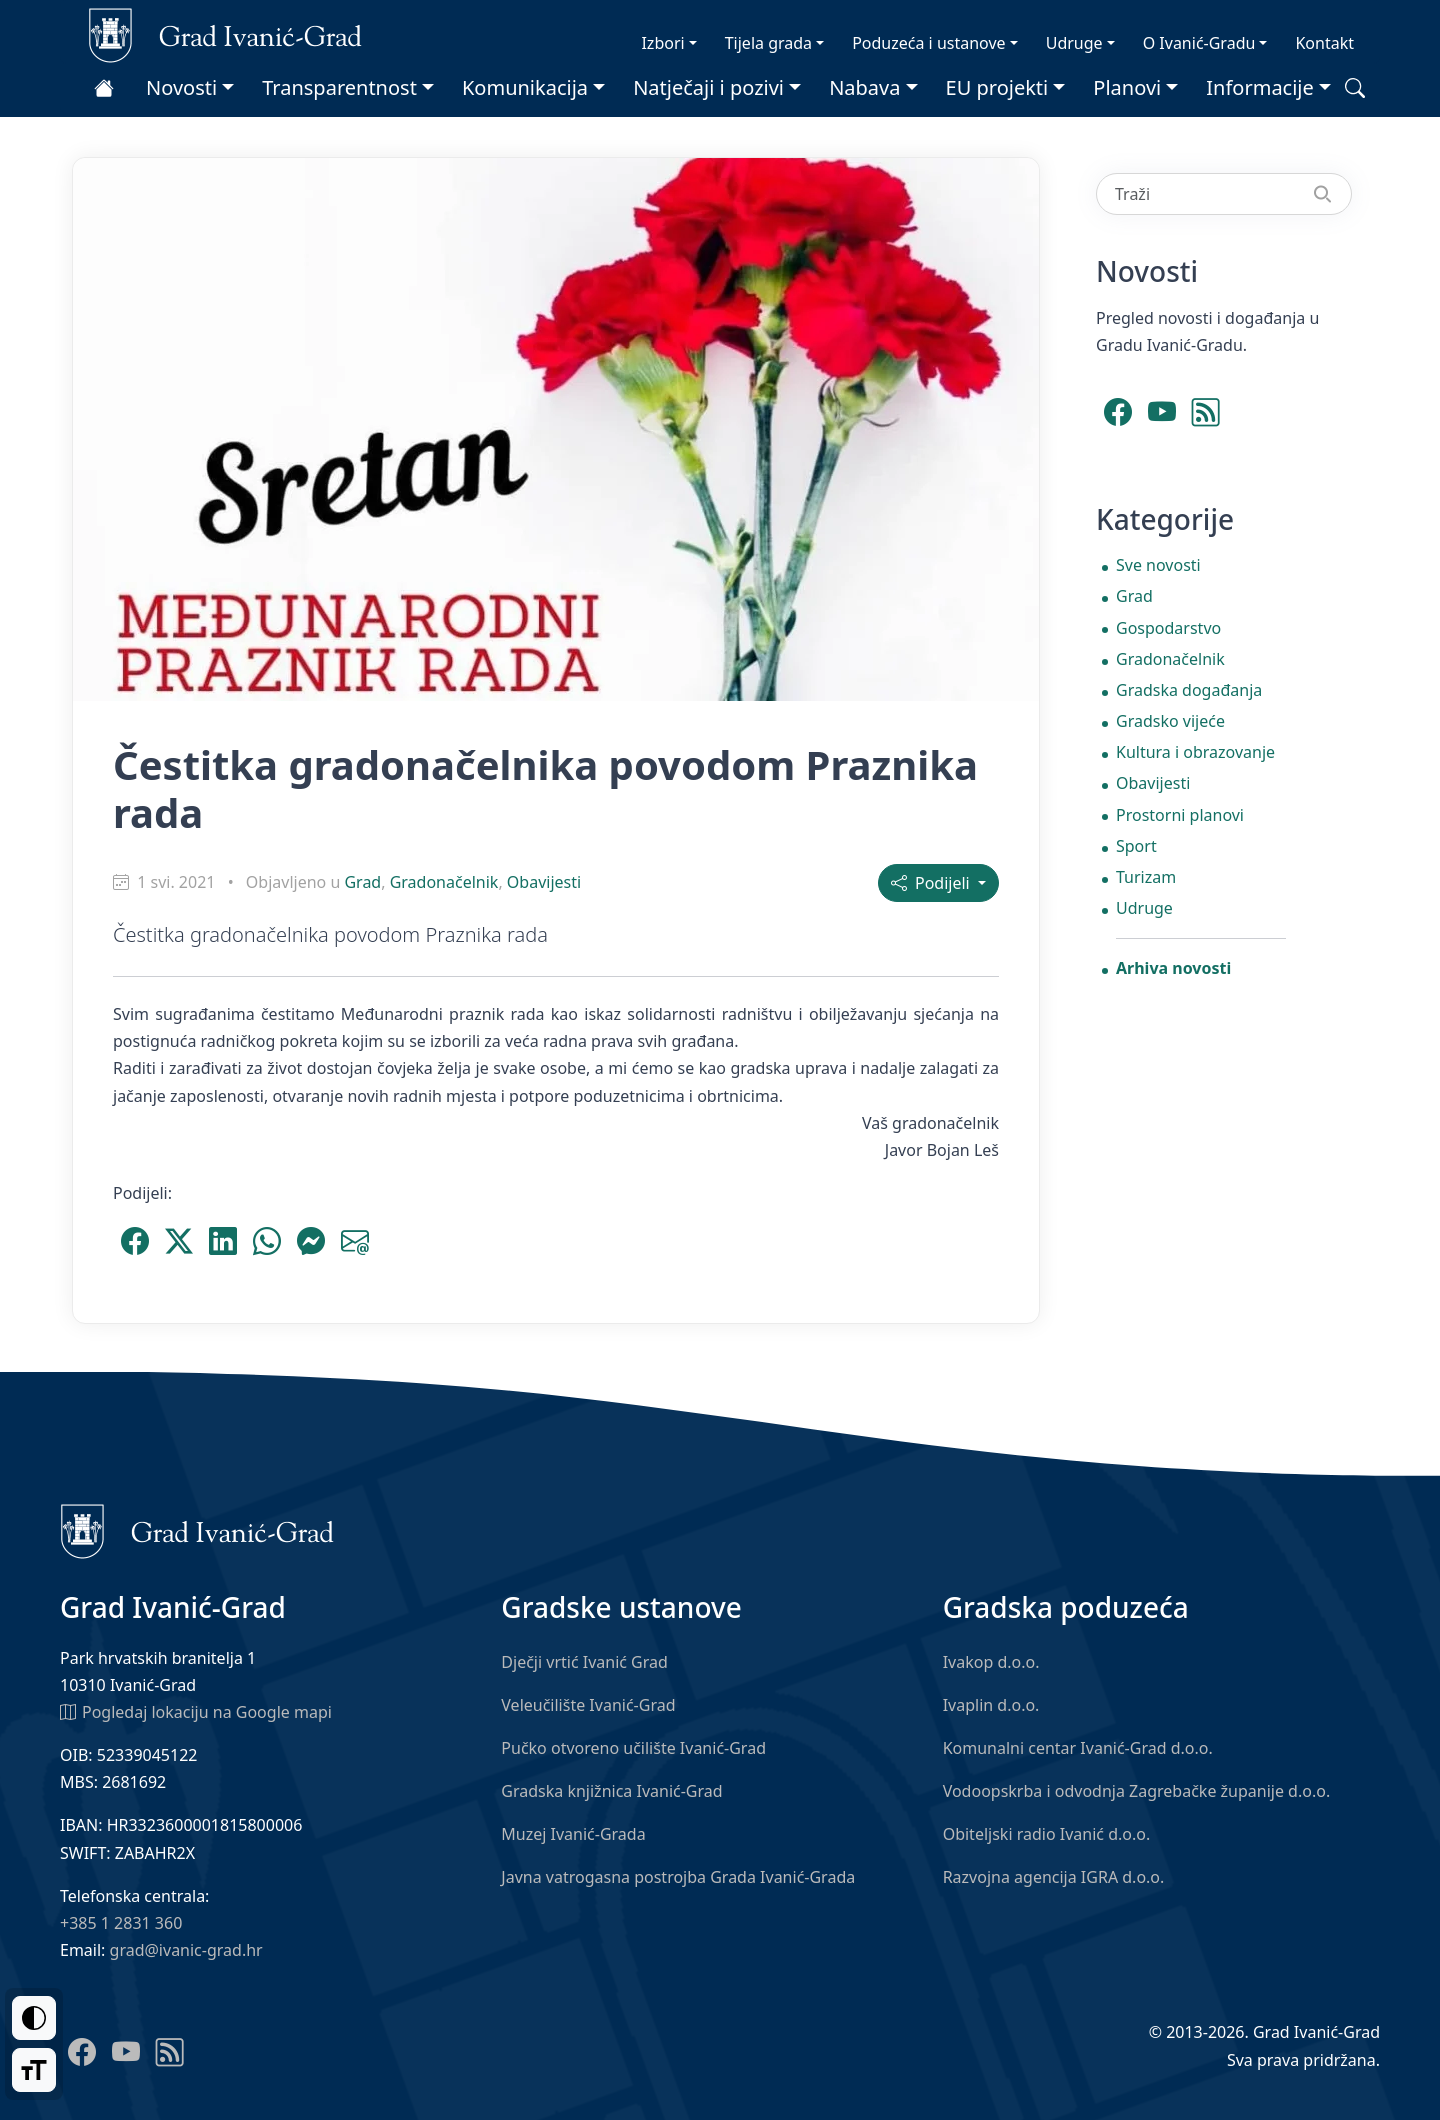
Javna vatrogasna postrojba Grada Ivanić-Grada (678, 1877)
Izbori (662, 43)
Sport (1136, 846)
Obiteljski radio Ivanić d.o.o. (1047, 1834)
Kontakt (1324, 43)
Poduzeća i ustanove (928, 43)
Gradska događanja (1189, 690)
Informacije (1260, 87)
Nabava (864, 87)
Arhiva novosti (1173, 968)
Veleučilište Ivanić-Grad (588, 1705)
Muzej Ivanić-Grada (573, 1834)
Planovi (1127, 87)
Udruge (1074, 43)
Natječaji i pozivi (708, 87)
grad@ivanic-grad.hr (186, 1950)
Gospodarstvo (1168, 628)
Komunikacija (525, 87)
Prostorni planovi (1180, 815)
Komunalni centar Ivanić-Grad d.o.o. (1078, 1748)
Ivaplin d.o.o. (991, 1705)
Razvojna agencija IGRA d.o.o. (1054, 1877)
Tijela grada (768, 43)
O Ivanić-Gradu (1199, 43)
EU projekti (997, 87)
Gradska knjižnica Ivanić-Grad (611, 1791)
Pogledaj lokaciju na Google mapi (196, 1711)
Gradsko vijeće (1170, 721)
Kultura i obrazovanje (1195, 752)
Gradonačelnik (444, 882)
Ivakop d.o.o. (991, 1662)
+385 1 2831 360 (121, 1923)
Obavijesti (544, 882)
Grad (362, 882)
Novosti (181, 87)
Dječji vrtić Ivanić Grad (584, 1662)
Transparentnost (339, 87)
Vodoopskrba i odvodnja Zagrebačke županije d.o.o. (1137, 1791)
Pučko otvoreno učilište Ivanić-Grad (633, 1748)
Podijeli (932, 883)
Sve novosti (1158, 565)
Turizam (1146, 877)
